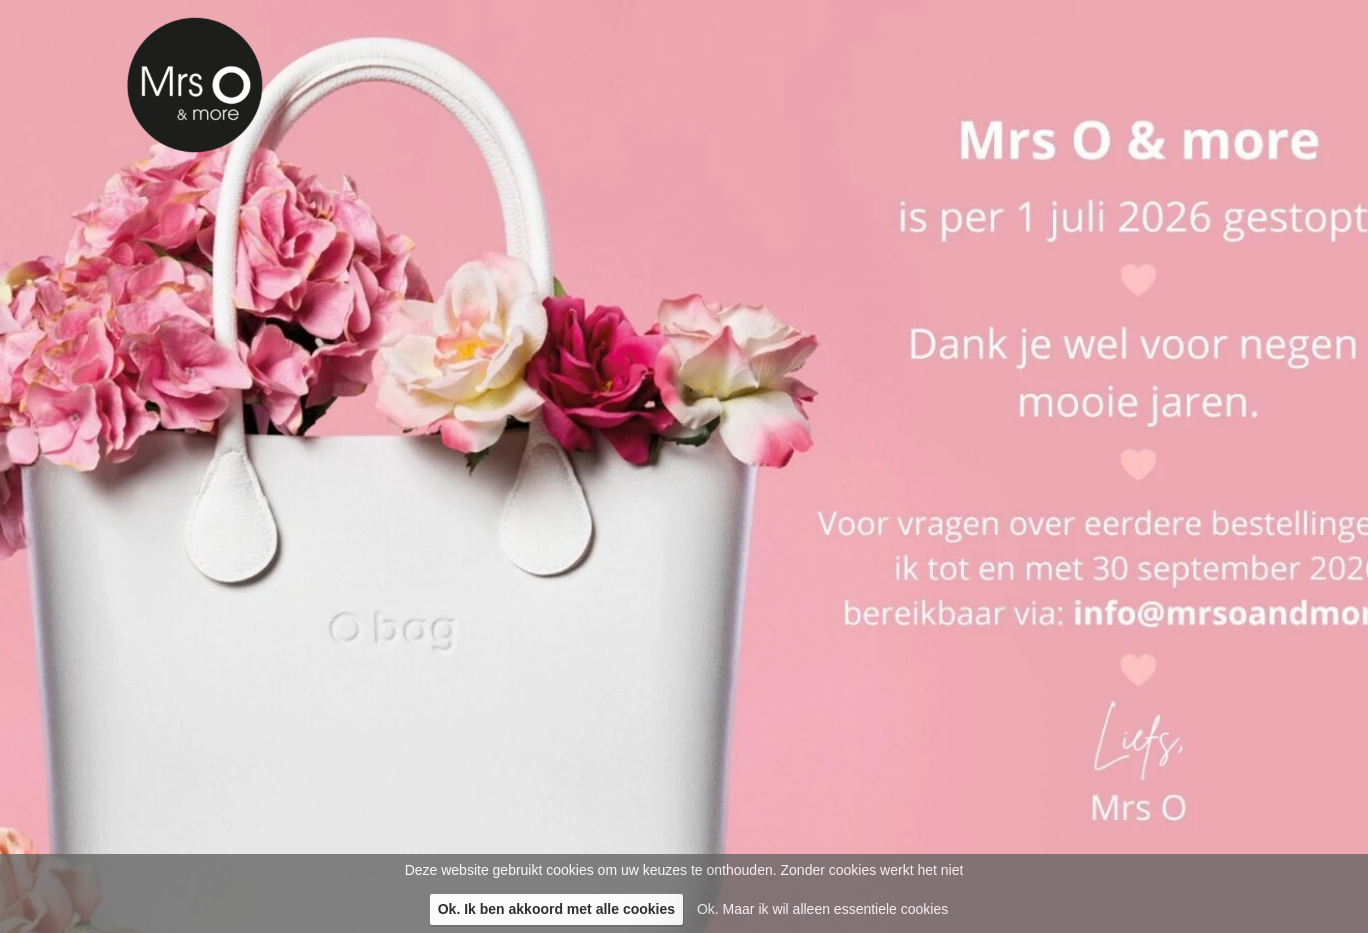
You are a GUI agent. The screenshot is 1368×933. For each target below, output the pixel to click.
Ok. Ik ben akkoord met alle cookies (556, 909)
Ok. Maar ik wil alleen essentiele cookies (822, 909)
